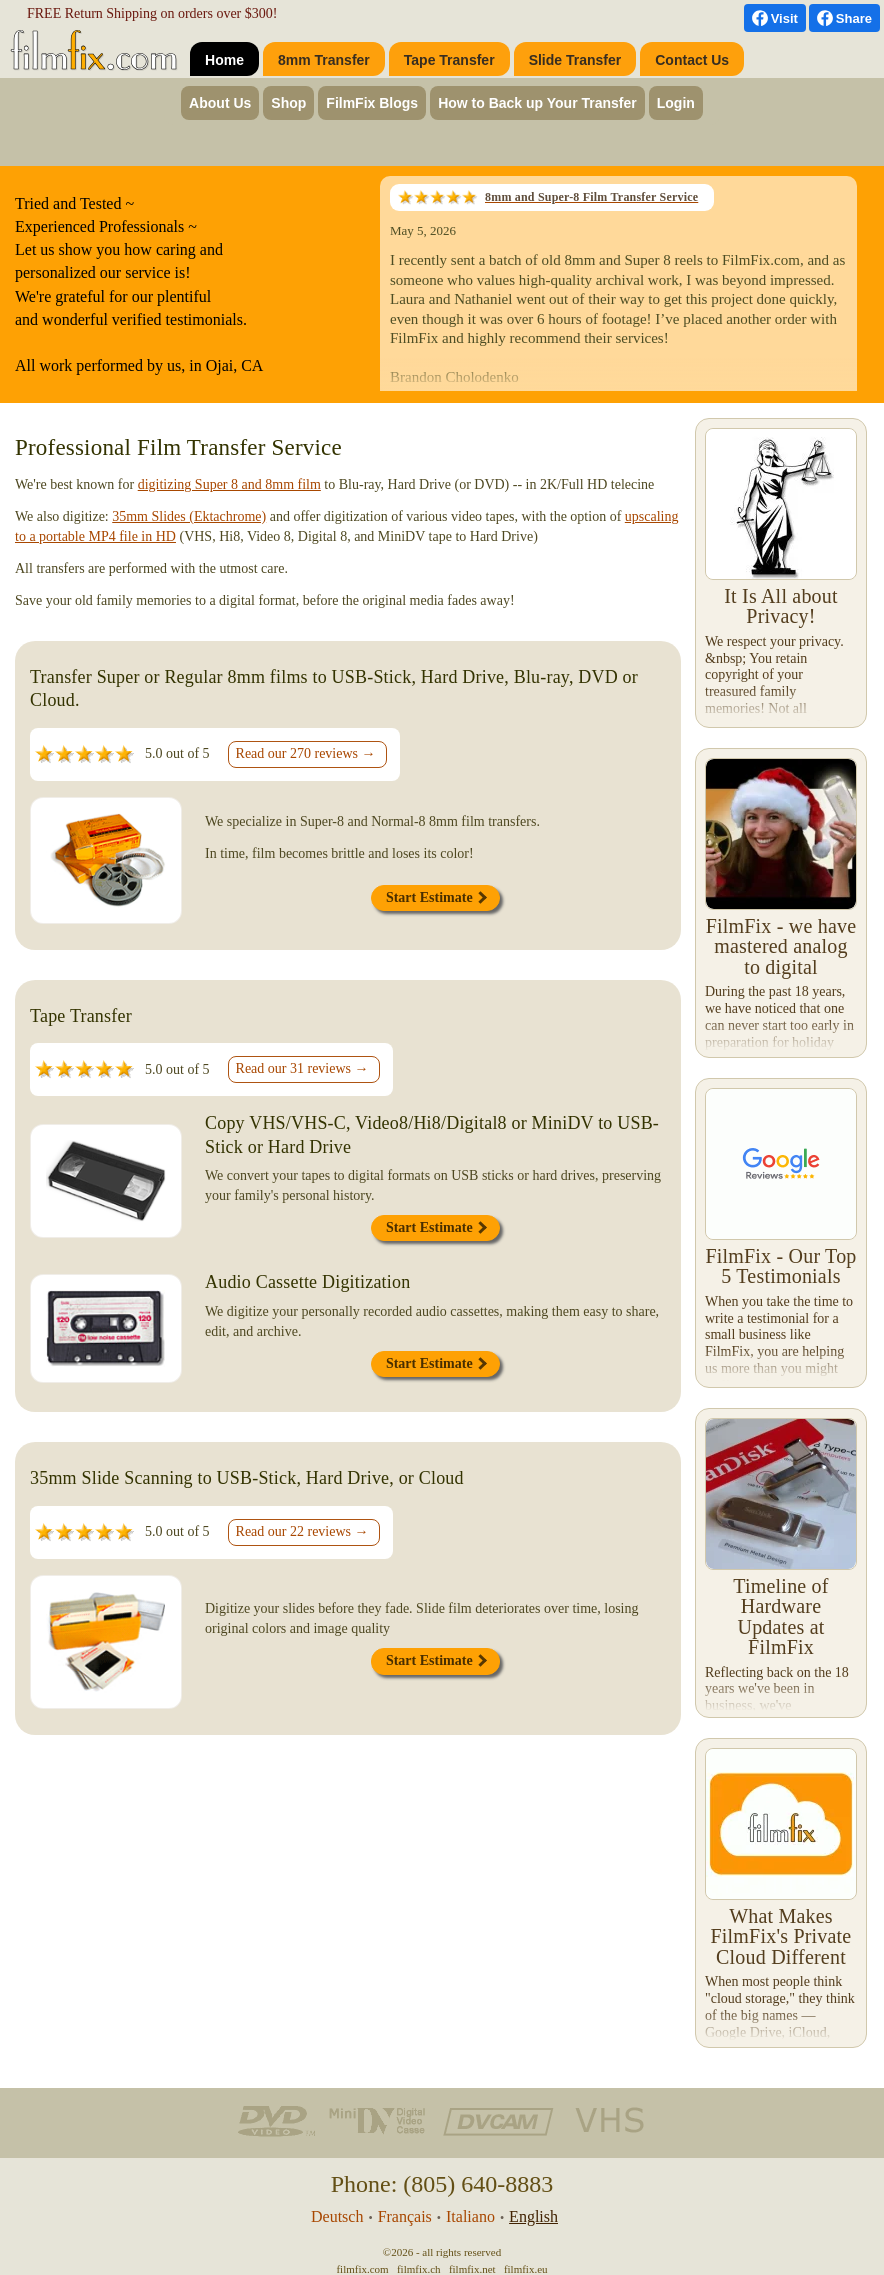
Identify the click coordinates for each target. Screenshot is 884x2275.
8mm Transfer (324, 60)
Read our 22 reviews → (302, 1531)
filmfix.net (472, 2269)
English (533, 2216)
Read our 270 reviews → (306, 753)
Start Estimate (436, 897)
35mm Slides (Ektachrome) (189, 516)
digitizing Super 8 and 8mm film (229, 484)
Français (405, 2216)
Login (676, 103)
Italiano (470, 2216)
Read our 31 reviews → (302, 1068)
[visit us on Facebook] (775, 18)
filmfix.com (362, 2269)
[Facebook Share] (844, 18)
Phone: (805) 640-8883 (442, 2184)
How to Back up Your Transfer (537, 103)
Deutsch (337, 2216)
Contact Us (692, 60)
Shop (288, 103)
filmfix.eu (526, 2269)
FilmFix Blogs (372, 103)
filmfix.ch (419, 2269)
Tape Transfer (449, 60)
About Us (220, 103)
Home (224, 60)
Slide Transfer (575, 60)
